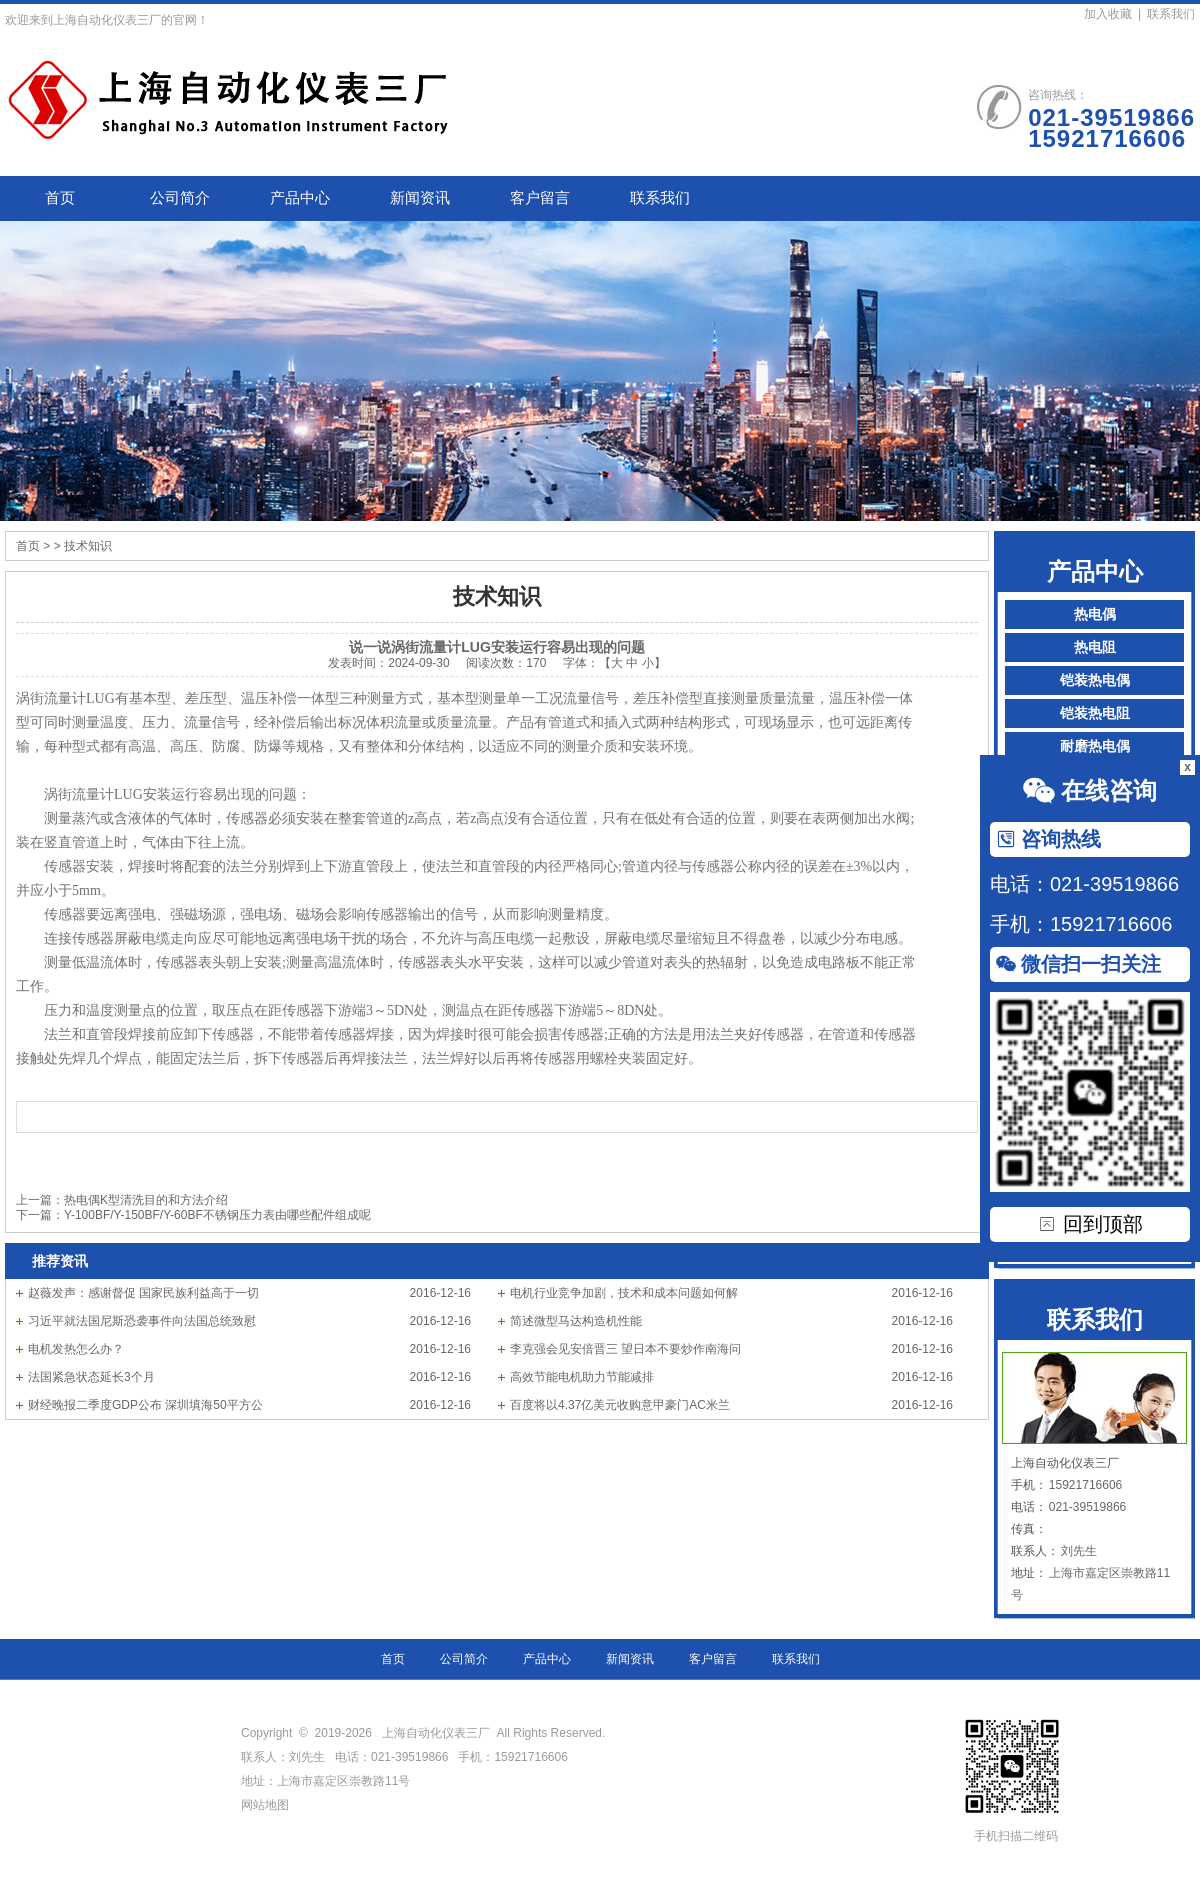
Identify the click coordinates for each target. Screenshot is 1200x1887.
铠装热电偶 (1095, 680)
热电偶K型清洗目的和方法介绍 (146, 1200)
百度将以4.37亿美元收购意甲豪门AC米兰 (620, 1405)
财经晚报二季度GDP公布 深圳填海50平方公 (145, 1405)
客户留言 (540, 198)
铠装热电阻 (1095, 713)
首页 (60, 198)
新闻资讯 (420, 198)
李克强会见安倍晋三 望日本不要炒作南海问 (625, 1349)
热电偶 (1095, 614)
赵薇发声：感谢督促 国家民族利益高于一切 (143, 1293)
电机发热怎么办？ (76, 1349)
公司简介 (180, 198)
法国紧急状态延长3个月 (91, 1377)
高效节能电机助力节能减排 (582, 1377)
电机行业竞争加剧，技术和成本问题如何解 (624, 1293)
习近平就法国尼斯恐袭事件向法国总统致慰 (142, 1321)
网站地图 (265, 1805)
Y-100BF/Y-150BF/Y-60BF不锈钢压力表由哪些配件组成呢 (217, 1215)
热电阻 (1095, 647)
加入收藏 (1108, 14)
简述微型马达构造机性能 (576, 1321)
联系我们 (1171, 14)
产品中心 (300, 198)
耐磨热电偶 (1095, 746)
